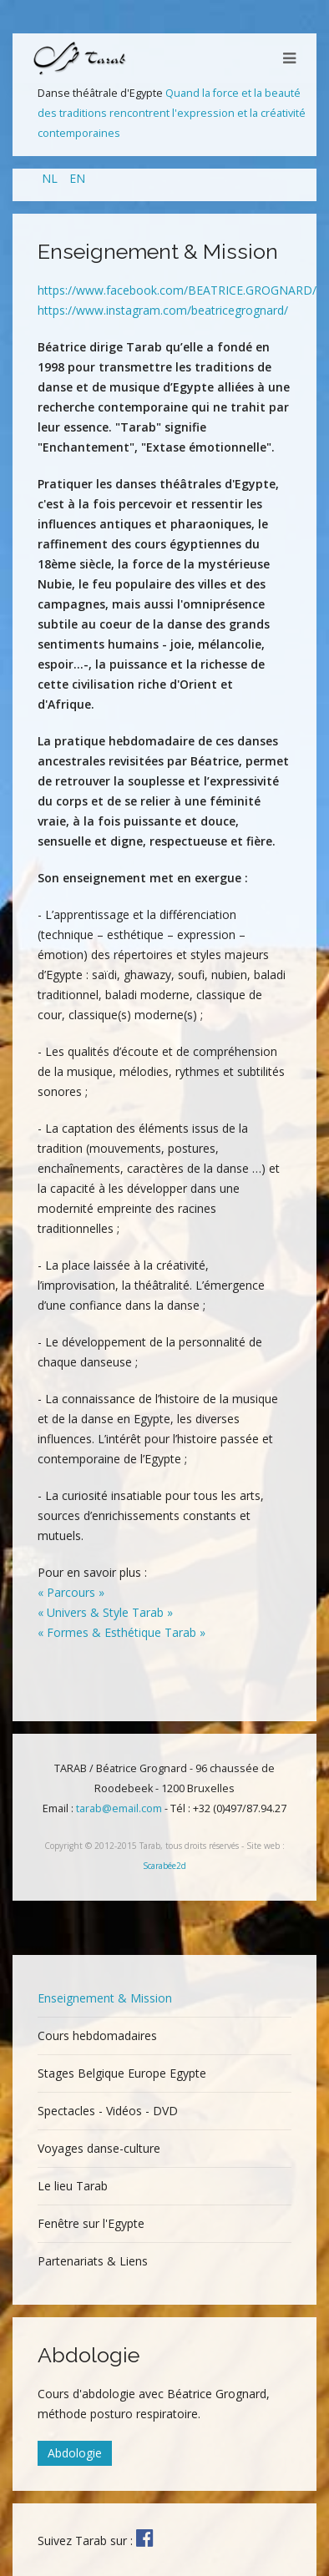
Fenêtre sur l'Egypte (91, 2223)
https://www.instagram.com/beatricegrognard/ (163, 310)
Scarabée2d (164, 1865)
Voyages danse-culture (99, 2148)
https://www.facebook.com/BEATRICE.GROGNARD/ (177, 290)
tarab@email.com (119, 1808)
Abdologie (75, 2453)
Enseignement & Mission (105, 1998)
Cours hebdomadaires (97, 2035)
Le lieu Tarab (73, 2186)
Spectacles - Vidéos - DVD (108, 2111)
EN (77, 178)
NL (51, 178)
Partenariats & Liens (93, 2261)
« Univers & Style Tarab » (105, 1612)
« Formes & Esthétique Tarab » (121, 1632)
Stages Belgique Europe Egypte (122, 2073)
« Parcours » (71, 1592)
